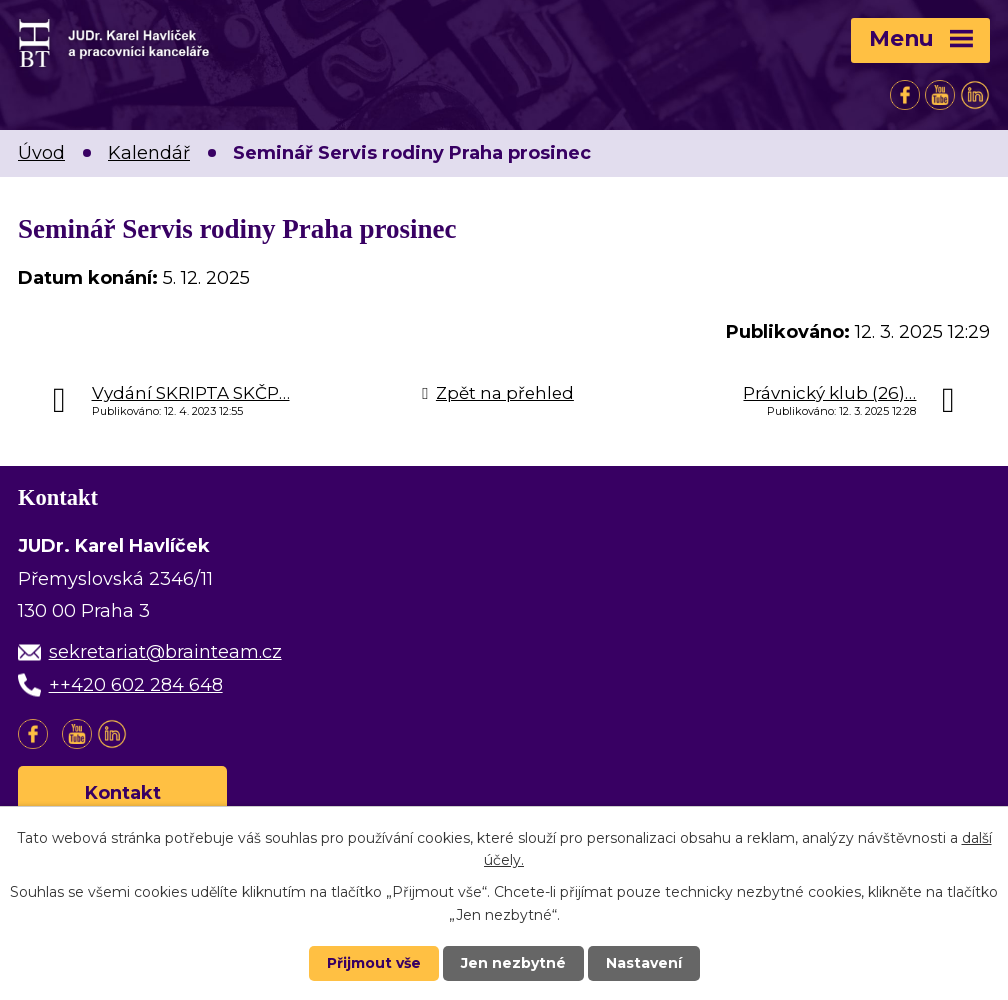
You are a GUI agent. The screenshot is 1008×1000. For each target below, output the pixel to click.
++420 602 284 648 (136, 685)
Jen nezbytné (513, 963)
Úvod (41, 153)
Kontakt (123, 793)
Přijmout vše (374, 963)
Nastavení (644, 963)
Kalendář (149, 153)
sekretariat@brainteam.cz (165, 652)
